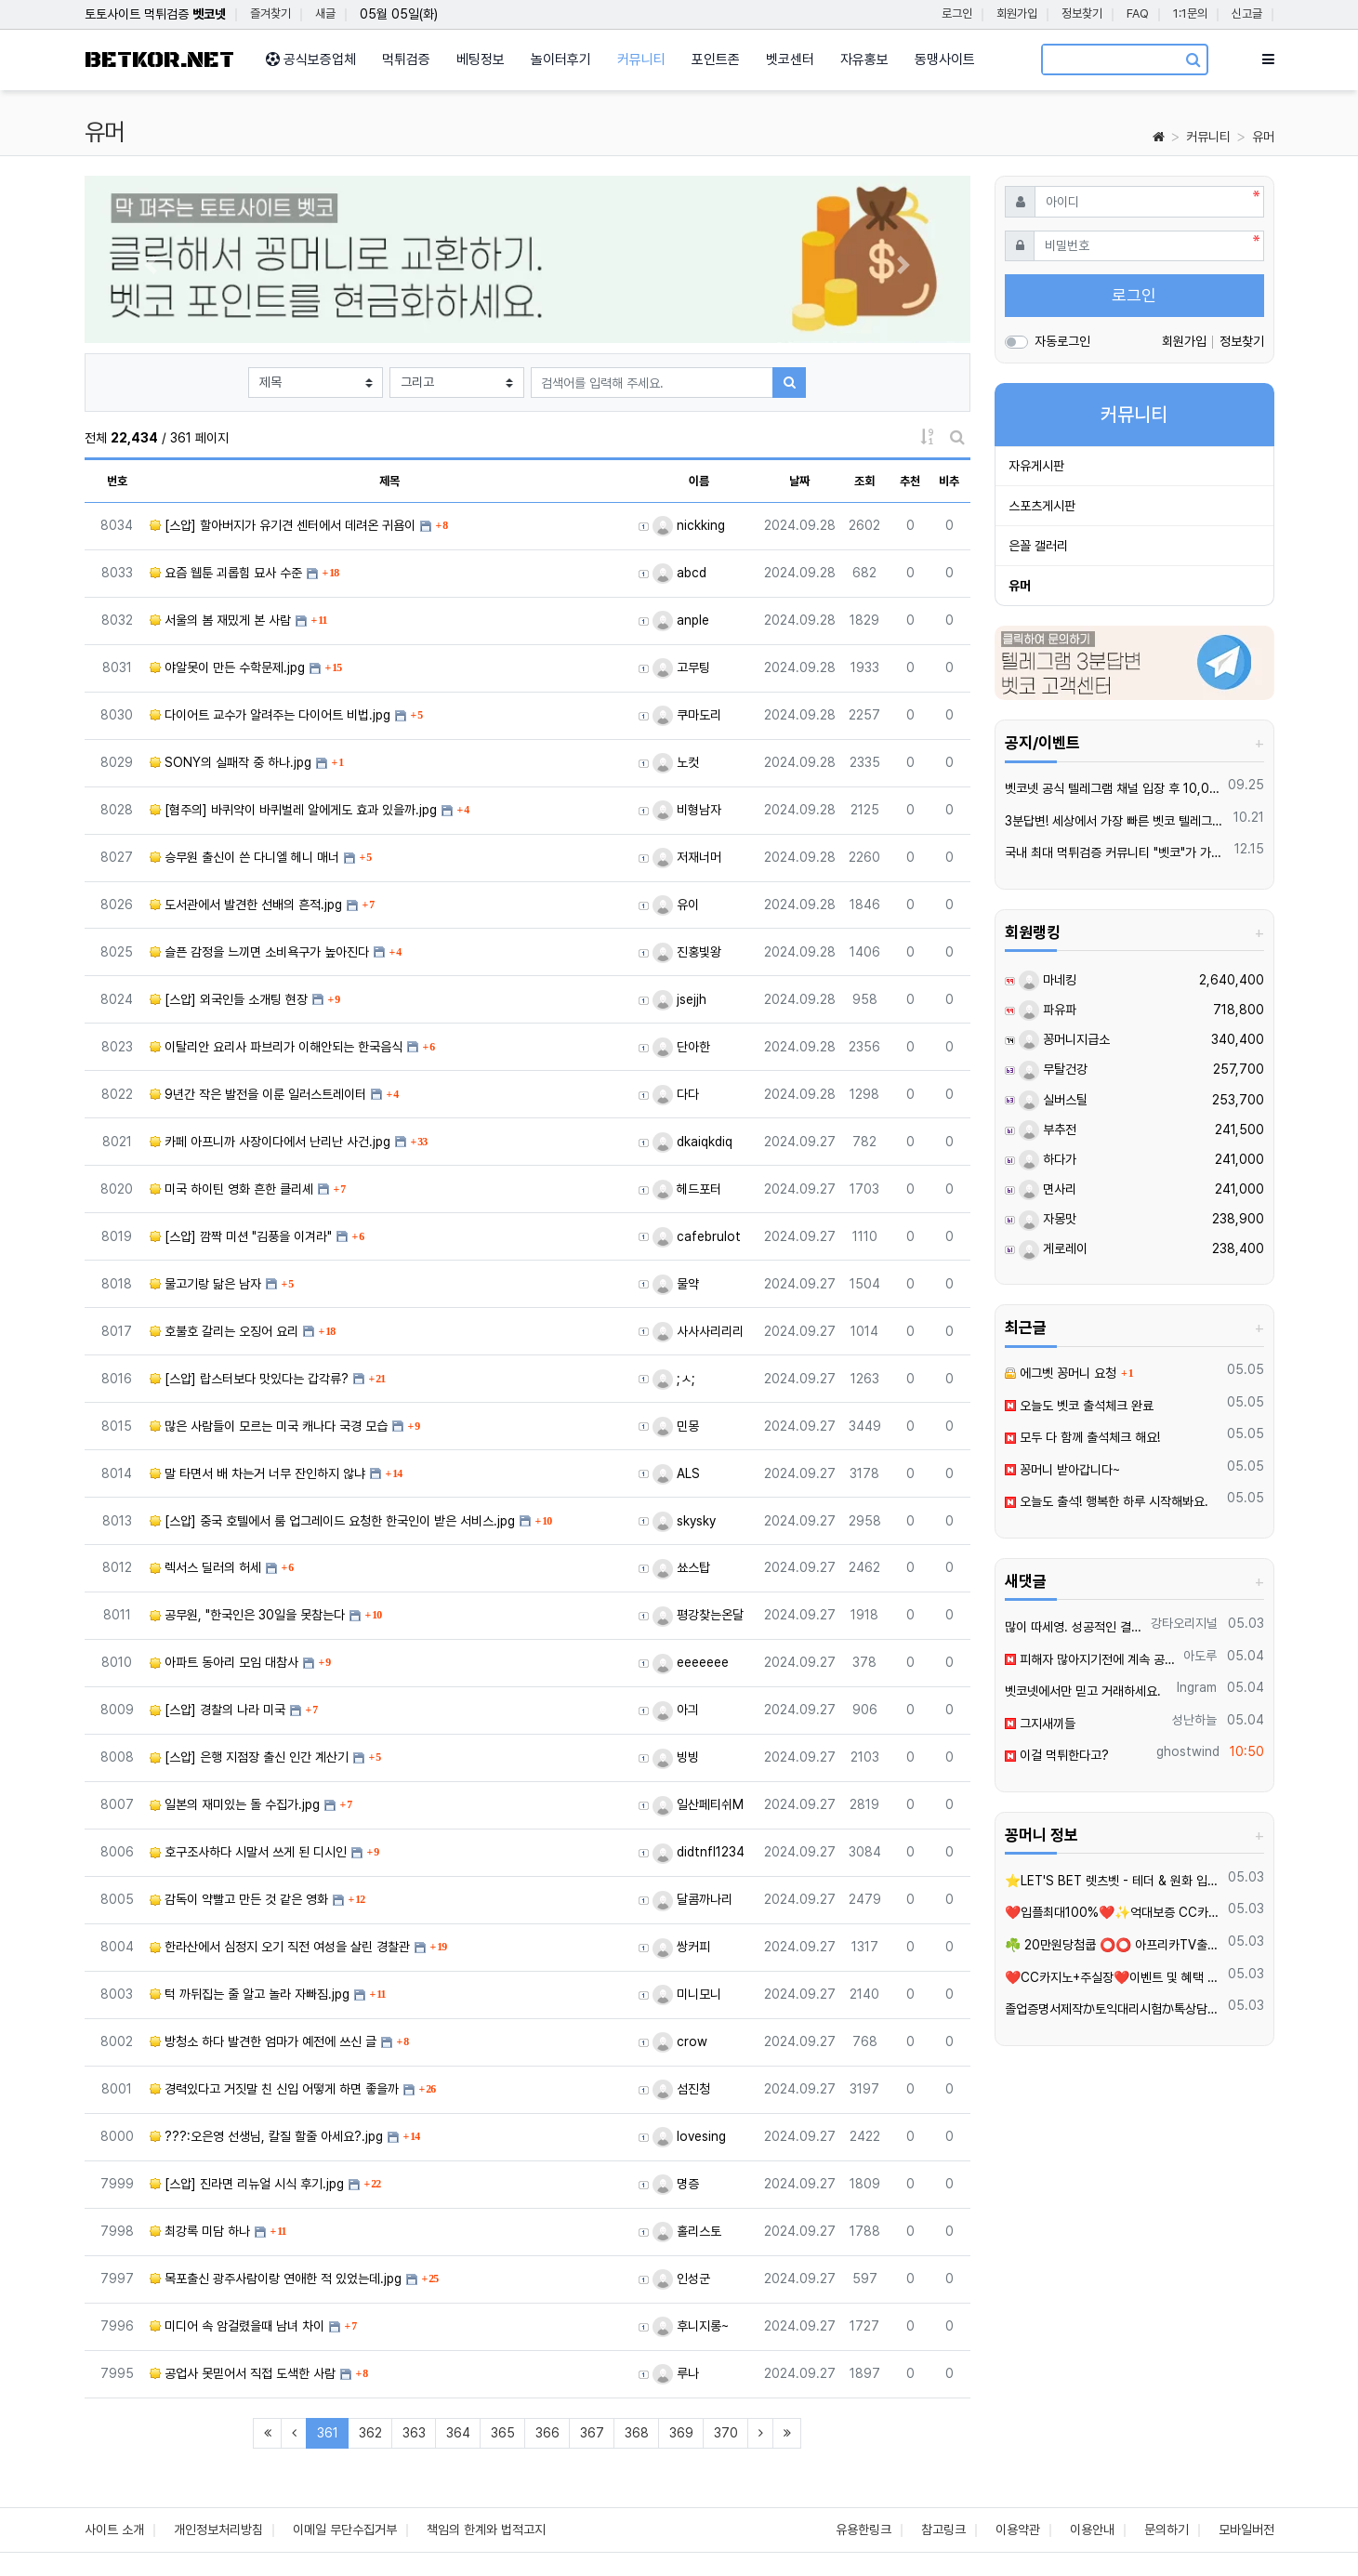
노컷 (676, 762)
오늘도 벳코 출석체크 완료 (1079, 1405)
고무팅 (681, 667)
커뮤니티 (1208, 136)
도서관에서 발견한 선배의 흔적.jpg (246, 904)
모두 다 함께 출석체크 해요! (1082, 1437)
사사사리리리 (698, 1331)
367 (592, 2432)
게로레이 (1053, 1248)
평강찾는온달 (698, 1614)
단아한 (681, 1046)
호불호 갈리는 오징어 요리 (224, 1331)
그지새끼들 (1040, 1723)
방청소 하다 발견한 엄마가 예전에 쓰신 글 (263, 2041)
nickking (689, 525)
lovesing (689, 2136)
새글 (325, 13)
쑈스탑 (681, 1567)
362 (370, 2432)
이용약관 (1017, 2529)
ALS (676, 1473)
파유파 (1047, 1009)
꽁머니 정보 (1041, 1835)
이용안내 (1092, 2529)
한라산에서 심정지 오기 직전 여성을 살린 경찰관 (280, 1946)
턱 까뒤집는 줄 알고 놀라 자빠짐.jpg (249, 1994)
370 (726, 2432)
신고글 (1247, 13)
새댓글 (1026, 1581)
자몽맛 (1047, 1218)
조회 (864, 481)
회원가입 (1016, 13)
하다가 (1047, 1159)
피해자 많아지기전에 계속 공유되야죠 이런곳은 (1091, 1659)
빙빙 (676, 1757)
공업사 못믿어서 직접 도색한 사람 (243, 2373)
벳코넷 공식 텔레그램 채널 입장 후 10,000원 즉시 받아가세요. (1113, 788)
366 (547, 2432)
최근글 (1026, 1327)
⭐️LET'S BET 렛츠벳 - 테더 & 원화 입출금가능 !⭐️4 (1113, 1880)
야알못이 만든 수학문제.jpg (227, 667)
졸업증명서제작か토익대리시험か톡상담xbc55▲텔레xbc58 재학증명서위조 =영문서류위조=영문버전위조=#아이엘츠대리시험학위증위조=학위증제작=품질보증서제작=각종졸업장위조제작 (1113, 2008)
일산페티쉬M (698, 1804)
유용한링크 (863, 2529)
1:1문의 (1190, 13)
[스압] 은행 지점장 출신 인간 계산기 (249, 1757)
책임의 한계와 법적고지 (486, 2529)
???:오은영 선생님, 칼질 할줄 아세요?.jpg (266, 2136)
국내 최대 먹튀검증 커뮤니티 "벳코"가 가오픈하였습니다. (1116, 852)
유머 (1263, 136)
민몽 (676, 1426)
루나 (676, 2373)
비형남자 (687, 809)
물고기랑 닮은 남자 (205, 1283)
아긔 (676, 1709)
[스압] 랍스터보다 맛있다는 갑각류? (249, 1378)
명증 (676, 2183)
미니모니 (687, 1994)
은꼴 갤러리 (1038, 545)
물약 (676, 1283)
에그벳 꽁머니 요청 (1060, 1373)
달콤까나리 (692, 1899)
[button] (151, 264)
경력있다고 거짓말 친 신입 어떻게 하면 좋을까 (274, 2088)
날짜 (799, 481)
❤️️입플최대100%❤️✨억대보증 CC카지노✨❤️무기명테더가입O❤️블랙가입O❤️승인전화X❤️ (1113, 1912)
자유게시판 (1036, 465)
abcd (679, 572)
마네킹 (1047, 979)
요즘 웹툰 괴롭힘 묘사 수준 (226, 572)
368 (637, 2432)
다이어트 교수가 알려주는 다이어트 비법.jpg (270, 714)
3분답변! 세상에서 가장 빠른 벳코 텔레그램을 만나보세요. (1116, 820)
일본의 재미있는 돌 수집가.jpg (235, 1804)
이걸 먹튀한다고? (1057, 1755)
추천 (910, 481)
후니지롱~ (691, 2325)
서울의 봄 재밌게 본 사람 (220, 620)
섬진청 (681, 2088)
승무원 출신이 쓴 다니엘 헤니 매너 (244, 857)
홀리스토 (687, 2231)
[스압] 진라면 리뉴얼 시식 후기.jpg (247, 2183)
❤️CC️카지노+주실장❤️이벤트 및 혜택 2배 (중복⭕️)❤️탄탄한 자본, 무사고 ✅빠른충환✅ (1113, 1977)
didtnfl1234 (699, 1851)
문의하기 (1166, 2529)
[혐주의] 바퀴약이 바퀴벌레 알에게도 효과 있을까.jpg (293, 809)
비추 (949, 481)
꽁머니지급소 (1064, 1039)
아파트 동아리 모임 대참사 (224, 1662)
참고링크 (943, 2529)
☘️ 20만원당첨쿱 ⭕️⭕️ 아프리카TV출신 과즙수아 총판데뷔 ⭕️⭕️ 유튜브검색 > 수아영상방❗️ (1113, 1944)
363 (414, 2432)
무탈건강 (1053, 1069)
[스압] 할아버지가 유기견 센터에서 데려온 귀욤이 (282, 525)
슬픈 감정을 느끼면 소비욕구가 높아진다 (259, 952)
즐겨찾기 (270, 13)
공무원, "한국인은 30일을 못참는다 (247, 1614)
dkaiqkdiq (692, 1141)
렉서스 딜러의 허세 (205, 1567)
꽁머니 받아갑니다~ (1062, 1469)
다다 (676, 1094)
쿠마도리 (687, 714)
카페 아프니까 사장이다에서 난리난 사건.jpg (270, 1141)
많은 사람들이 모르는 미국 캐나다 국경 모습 (269, 1426)
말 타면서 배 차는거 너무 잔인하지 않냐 (257, 1473)
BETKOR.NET (159, 60)
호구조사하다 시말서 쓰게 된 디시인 (248, 1851)
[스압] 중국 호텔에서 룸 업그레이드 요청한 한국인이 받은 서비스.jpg (332, 1520)
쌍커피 (681, 1946)
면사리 (1047, 1189)
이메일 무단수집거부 (345, 2529)
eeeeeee (691, 1662)
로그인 (957, 13)
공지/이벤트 (1042, 742)
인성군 (681, 2278)
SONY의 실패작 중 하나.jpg (230, 762)
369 (681, 2432)
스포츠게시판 (1042, 505)
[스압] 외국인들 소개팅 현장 (229, 999)
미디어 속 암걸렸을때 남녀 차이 (237, 2325)
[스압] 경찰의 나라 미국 (217, 1709)
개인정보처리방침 (218, 2529)
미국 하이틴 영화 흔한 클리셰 (231, 1189)
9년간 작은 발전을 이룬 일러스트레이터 (258, 1094)
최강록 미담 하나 (200, 2231)
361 (333, 2432)
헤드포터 (687, 1189)
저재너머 (687, 857)
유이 (676, 904)
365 (503, 2432)
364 (458, 2432)
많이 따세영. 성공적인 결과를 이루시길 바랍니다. (1074, 1626)
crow (680, 2041)
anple (681, 620)
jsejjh (679, 999)
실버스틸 (1053, 1099)
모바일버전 (1246, 2529)
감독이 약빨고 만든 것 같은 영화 (239, 1899)
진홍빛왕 (687, 952)
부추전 (1047, 1129)
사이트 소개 (114, 2529)
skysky (684, 1520)
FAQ (1138, 13)
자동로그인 (1062, 341)
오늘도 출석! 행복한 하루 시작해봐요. (1106, 1501)
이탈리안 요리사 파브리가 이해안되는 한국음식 (276, 1046)
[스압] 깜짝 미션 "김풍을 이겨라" (241, 1236)
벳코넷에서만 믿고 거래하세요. (1083, 1691)
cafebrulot (697, 1236)
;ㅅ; (674, 1378)
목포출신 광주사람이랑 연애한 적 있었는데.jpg (276, 2278)
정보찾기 (1081, 13)
